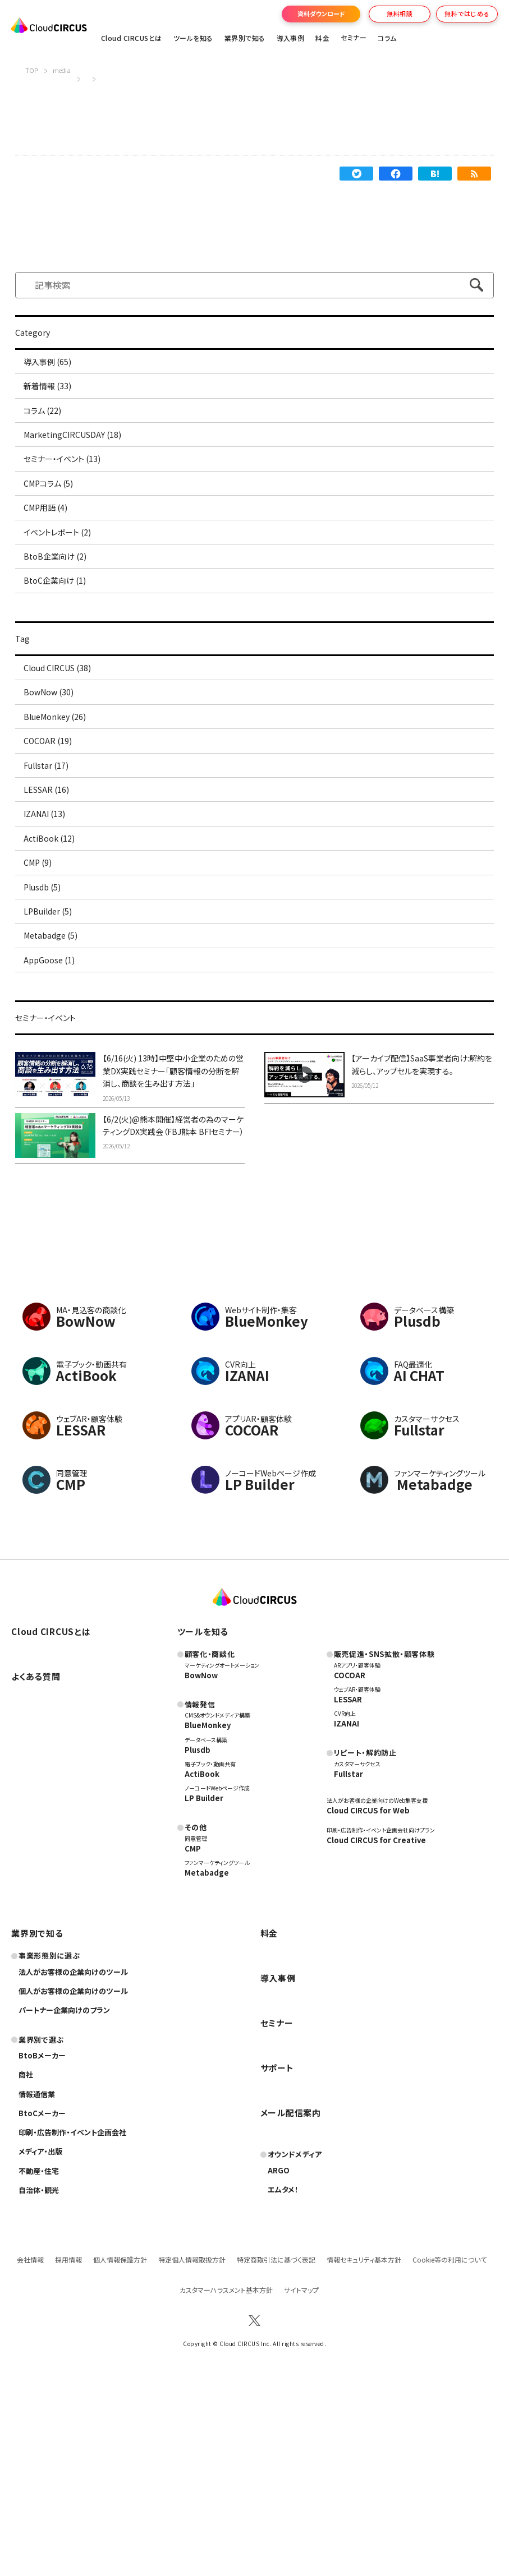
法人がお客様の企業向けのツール (77, 2164)
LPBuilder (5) (54, 1062)
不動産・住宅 (40, 2363)
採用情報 (68, 2452)
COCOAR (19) (53, 840)
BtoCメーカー (43, 2305)
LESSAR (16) (51, 904)
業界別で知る (244, 38)
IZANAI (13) (50, 936)
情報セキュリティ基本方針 (364, 2452)
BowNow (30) (55, 777)
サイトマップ (301, 2482)
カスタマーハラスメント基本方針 (226, 2482)
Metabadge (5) (56, 1094)
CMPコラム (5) (54, 523)
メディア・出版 (42, 2343)
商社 (26, 2267)
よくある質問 (37, 1869)
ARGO (279, 2363)
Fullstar (349, 1966)
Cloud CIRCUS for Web (369, 2003)
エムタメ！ (284, 2382)
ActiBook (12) (55, 967)
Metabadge (207, 2065)
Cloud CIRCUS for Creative (377, 2032)
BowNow (202, 1867)
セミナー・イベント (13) (70, 491)
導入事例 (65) (53, 365)
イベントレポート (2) (65, 587)
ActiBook (203, 1966)
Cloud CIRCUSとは (131, 38)
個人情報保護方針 (120, 2452)
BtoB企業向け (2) (62, 619)
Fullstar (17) (51, 872)
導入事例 (291, 38)
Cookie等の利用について (449, 2452)
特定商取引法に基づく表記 (276, 2452)
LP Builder (204, 1990)
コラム (387, 38)
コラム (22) (48, 428)
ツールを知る (193, 38)
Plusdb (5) (48, 1030)
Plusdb (198, 1941)
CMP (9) (42, 999)
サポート (277, 2260)
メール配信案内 (292, 2305)
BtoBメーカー (43, 2248)
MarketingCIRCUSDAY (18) (81, 460)
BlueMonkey (209, 1917)
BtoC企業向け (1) (62, 650)
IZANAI (346, 1916)
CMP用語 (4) (51, 555)
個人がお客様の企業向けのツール (77, 2183)
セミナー (277, 2215)
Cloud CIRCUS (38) (65, 745)
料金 (322, 38)
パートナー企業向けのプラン (68, 2202)
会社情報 (30, 2452)
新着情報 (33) (53, 396)
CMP (193, 2041)
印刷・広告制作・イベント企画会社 (76, 2324)
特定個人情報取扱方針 (192, 2452)
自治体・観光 (40, 2382)
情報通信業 (38, 2286)
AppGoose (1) (54, 1126)
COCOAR (349, 1867)
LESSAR (348, 1892)
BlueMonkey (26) (62, 808)
